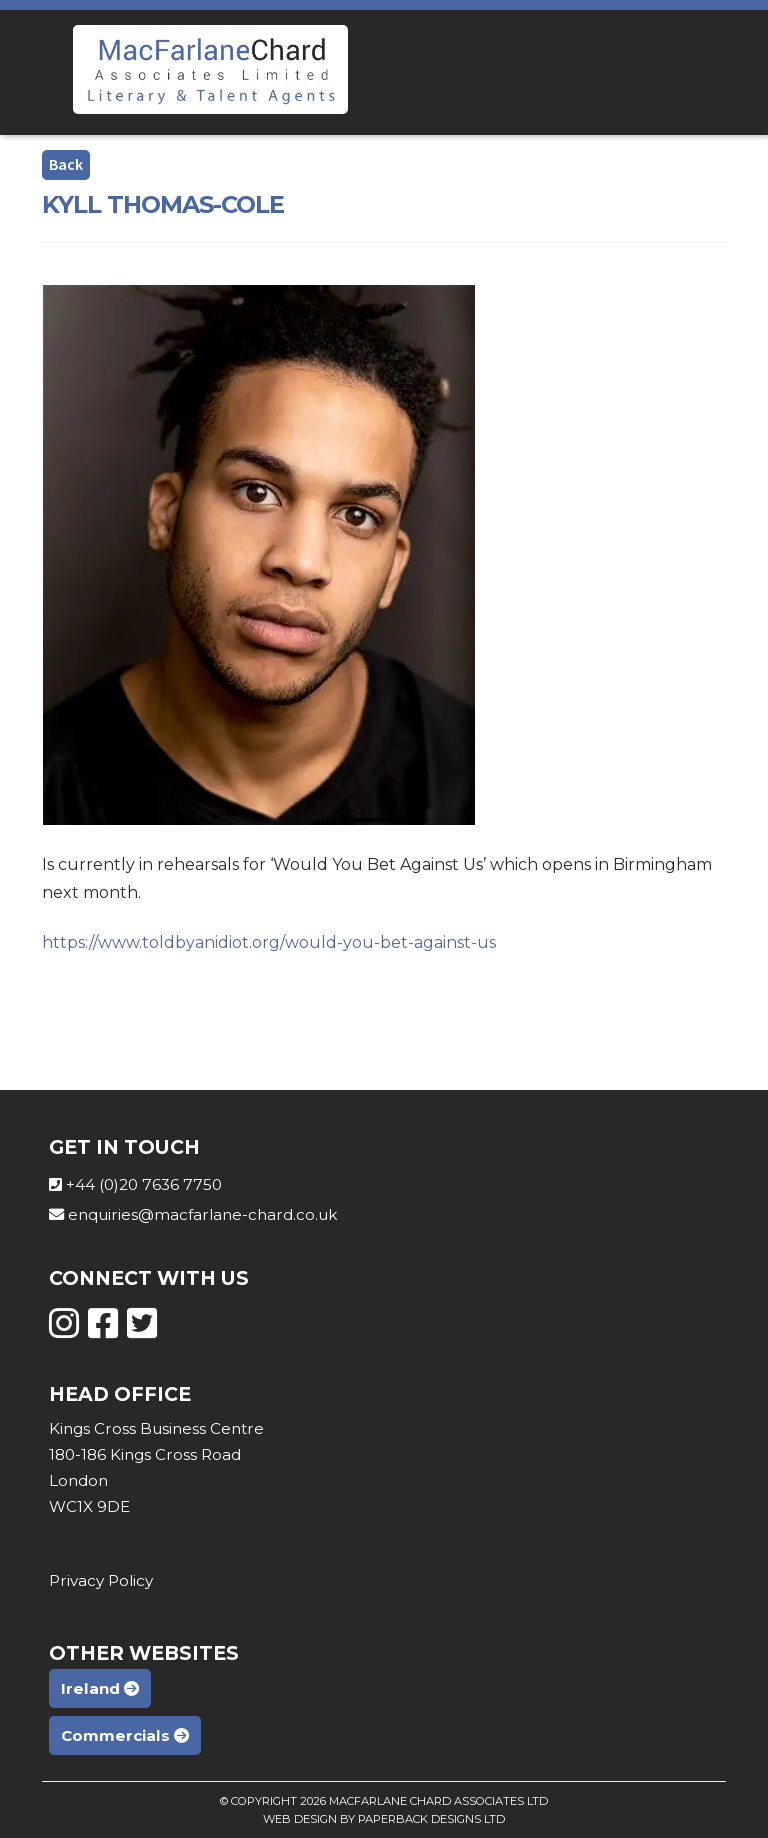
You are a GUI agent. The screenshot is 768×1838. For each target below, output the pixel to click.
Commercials (125, 1735)
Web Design (300, 1819)
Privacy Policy (101, 1580)
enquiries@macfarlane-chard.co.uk (202, 1214)
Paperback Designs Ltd (431, 1819)
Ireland (100, 1688)
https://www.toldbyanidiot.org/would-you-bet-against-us (269, 942)
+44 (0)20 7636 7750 (144, 1184)
